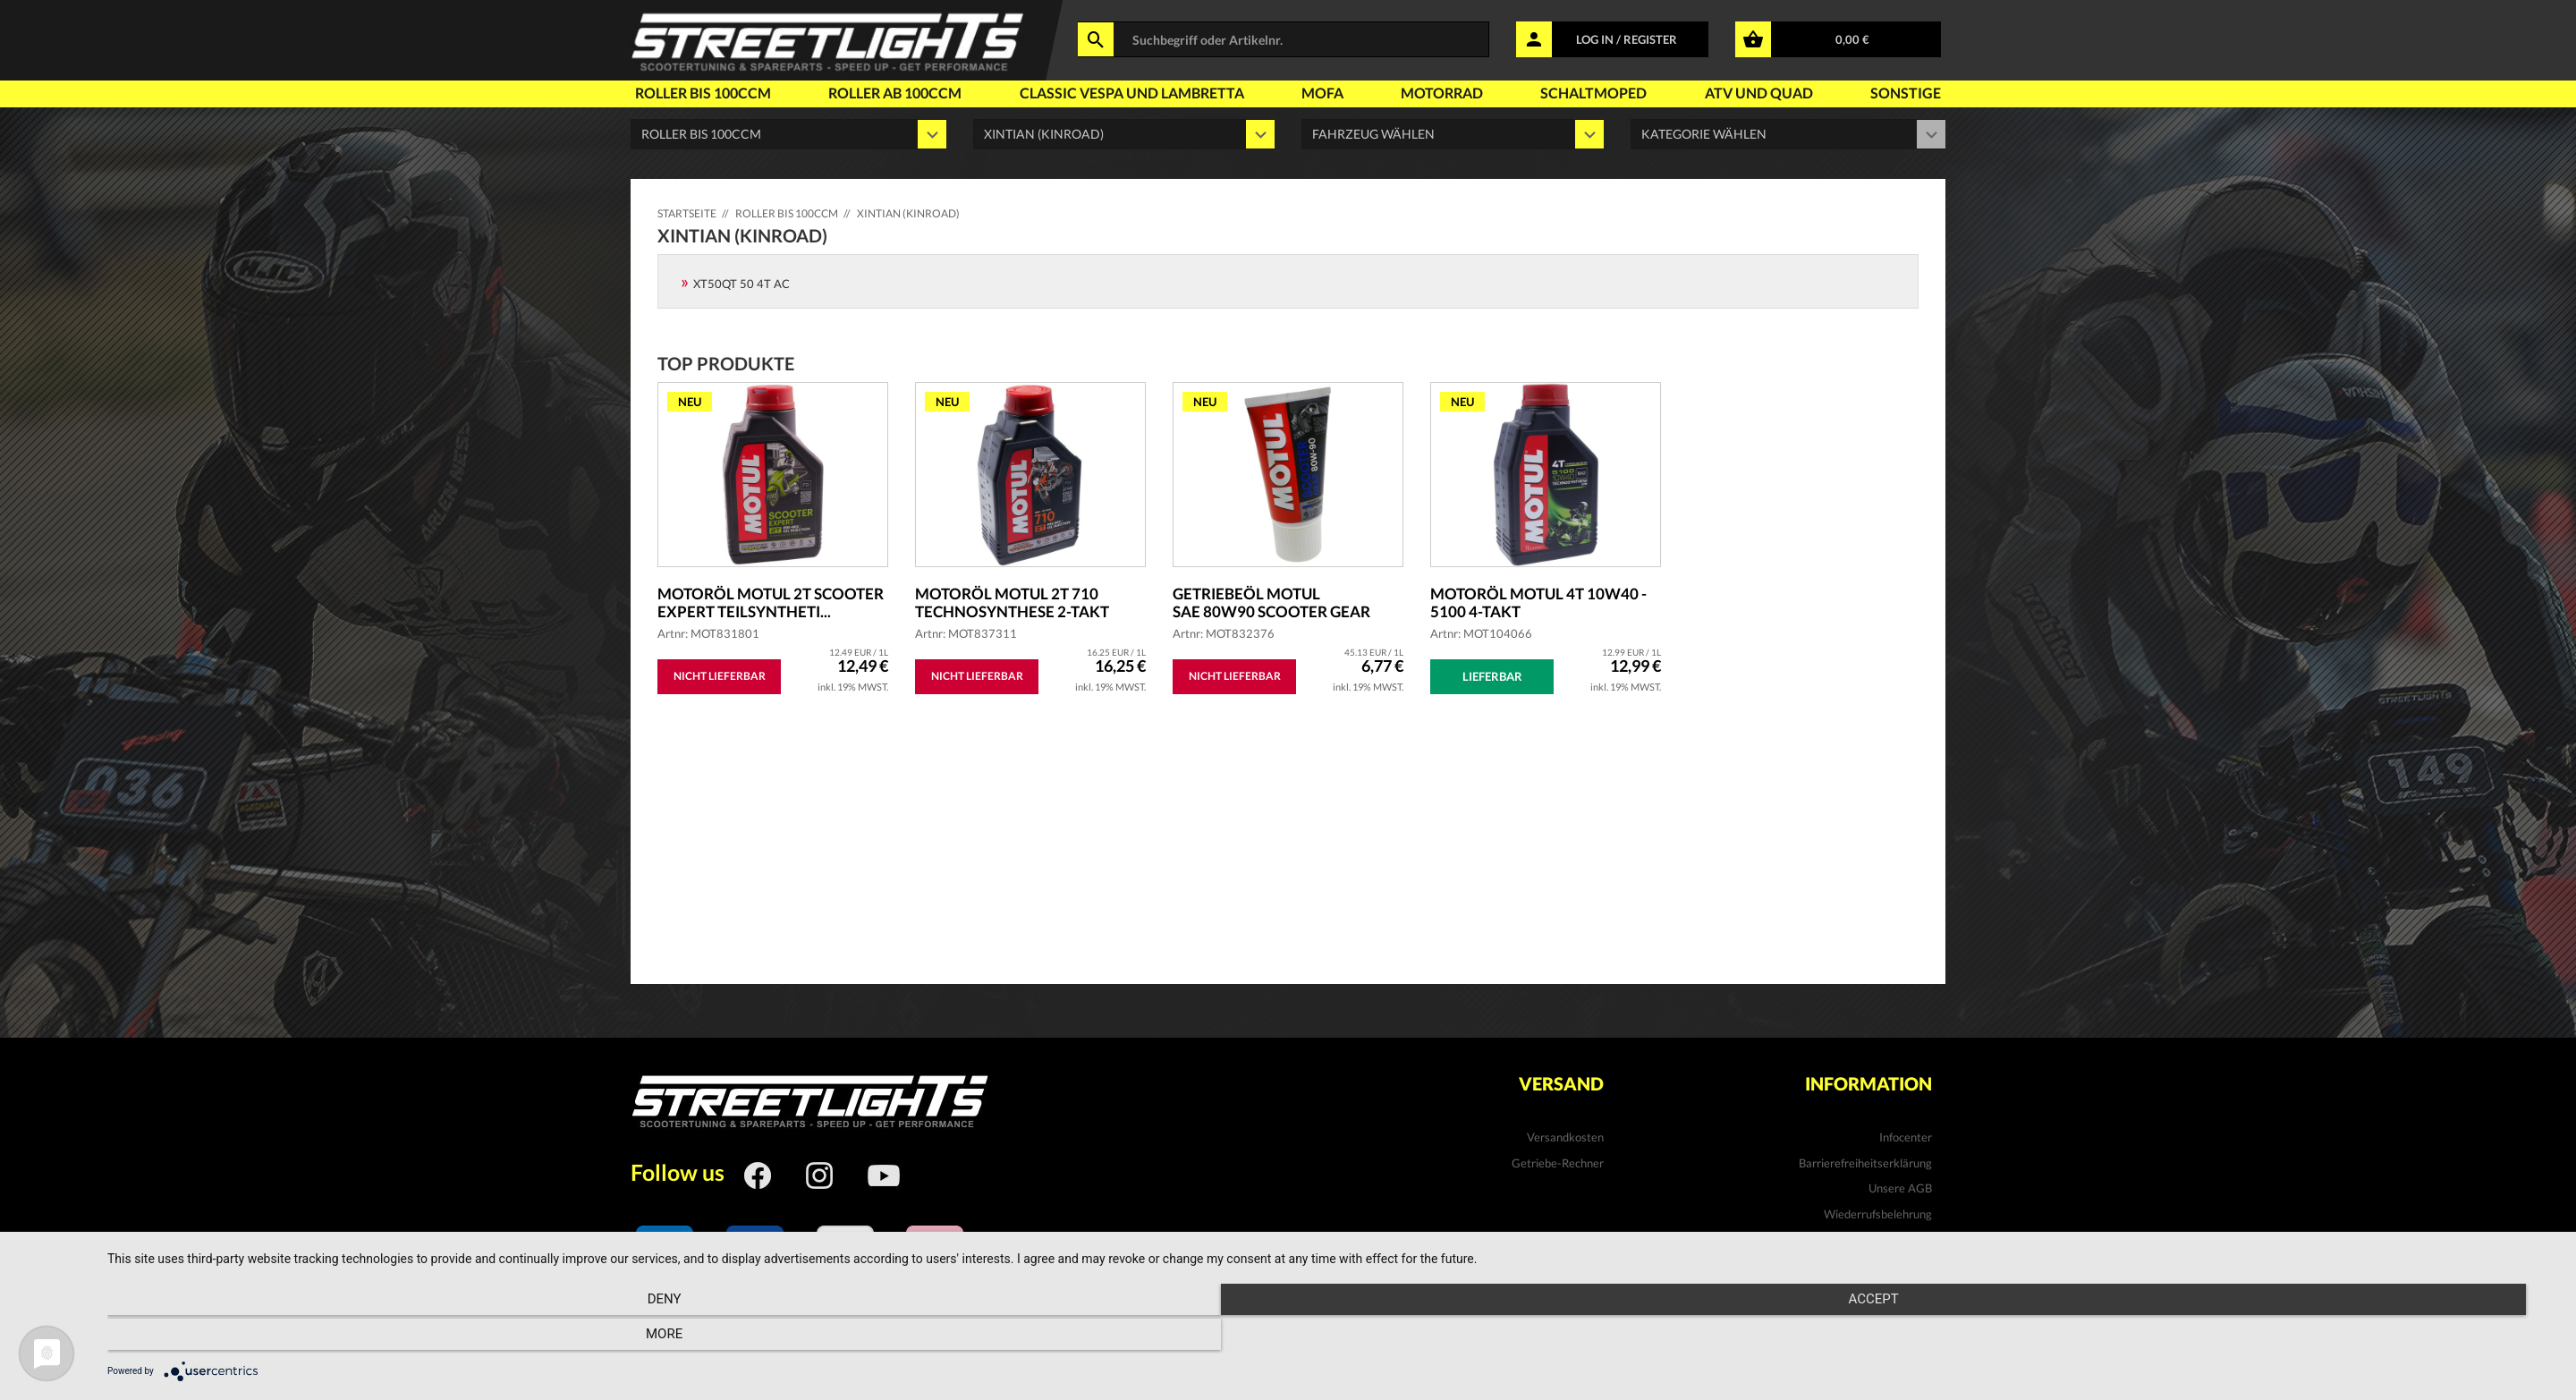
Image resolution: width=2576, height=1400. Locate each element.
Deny (475, 1338)
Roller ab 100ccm (895, 92)
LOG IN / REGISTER (1626, 39)
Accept (1333, 1338)
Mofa (1322, 92)
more (2190, 1338)
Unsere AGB (1900, 1188)
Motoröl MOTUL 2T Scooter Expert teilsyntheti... (737, 603)
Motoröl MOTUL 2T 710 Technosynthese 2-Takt (1018, 603)
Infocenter (1905, 1137)
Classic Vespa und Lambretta (1132, 92)
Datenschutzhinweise (1877, 1239)
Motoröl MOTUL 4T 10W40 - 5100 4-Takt (1542, 603)
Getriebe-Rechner (1558, 1163)
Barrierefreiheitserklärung (1865, 1163)
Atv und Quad (1759, 92)
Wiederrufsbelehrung (1878, 1214)
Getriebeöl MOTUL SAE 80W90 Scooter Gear (1276, 603)
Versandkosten (1565, 1137)
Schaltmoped (1593, 92)
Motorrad (1442, 92)
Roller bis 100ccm (703, 92)
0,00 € (1852, 39)
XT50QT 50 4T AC (741, 283)
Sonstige (1905, 92)
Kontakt (1911, 1265)
